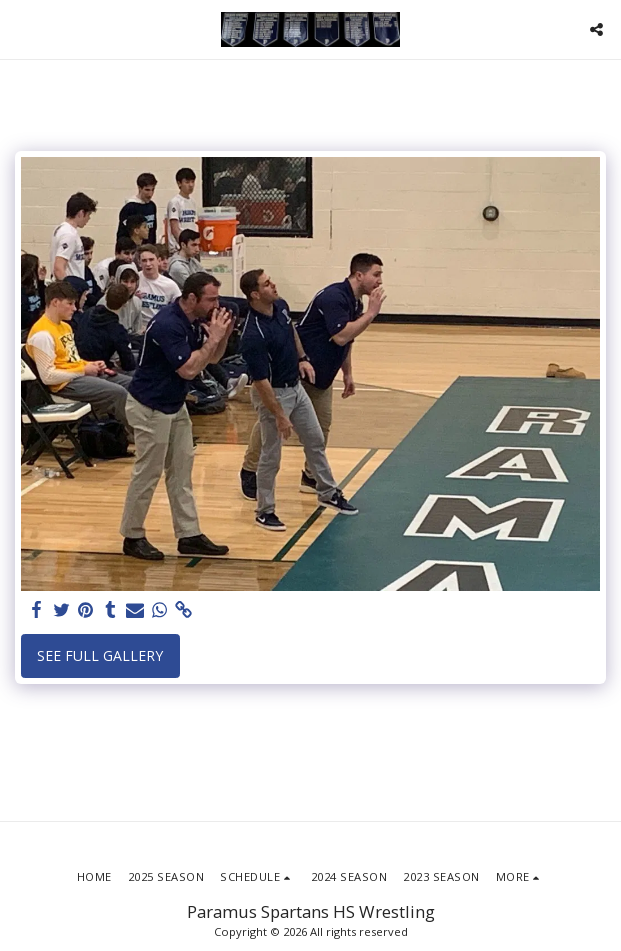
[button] (22, 28)
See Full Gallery (100, 655)
